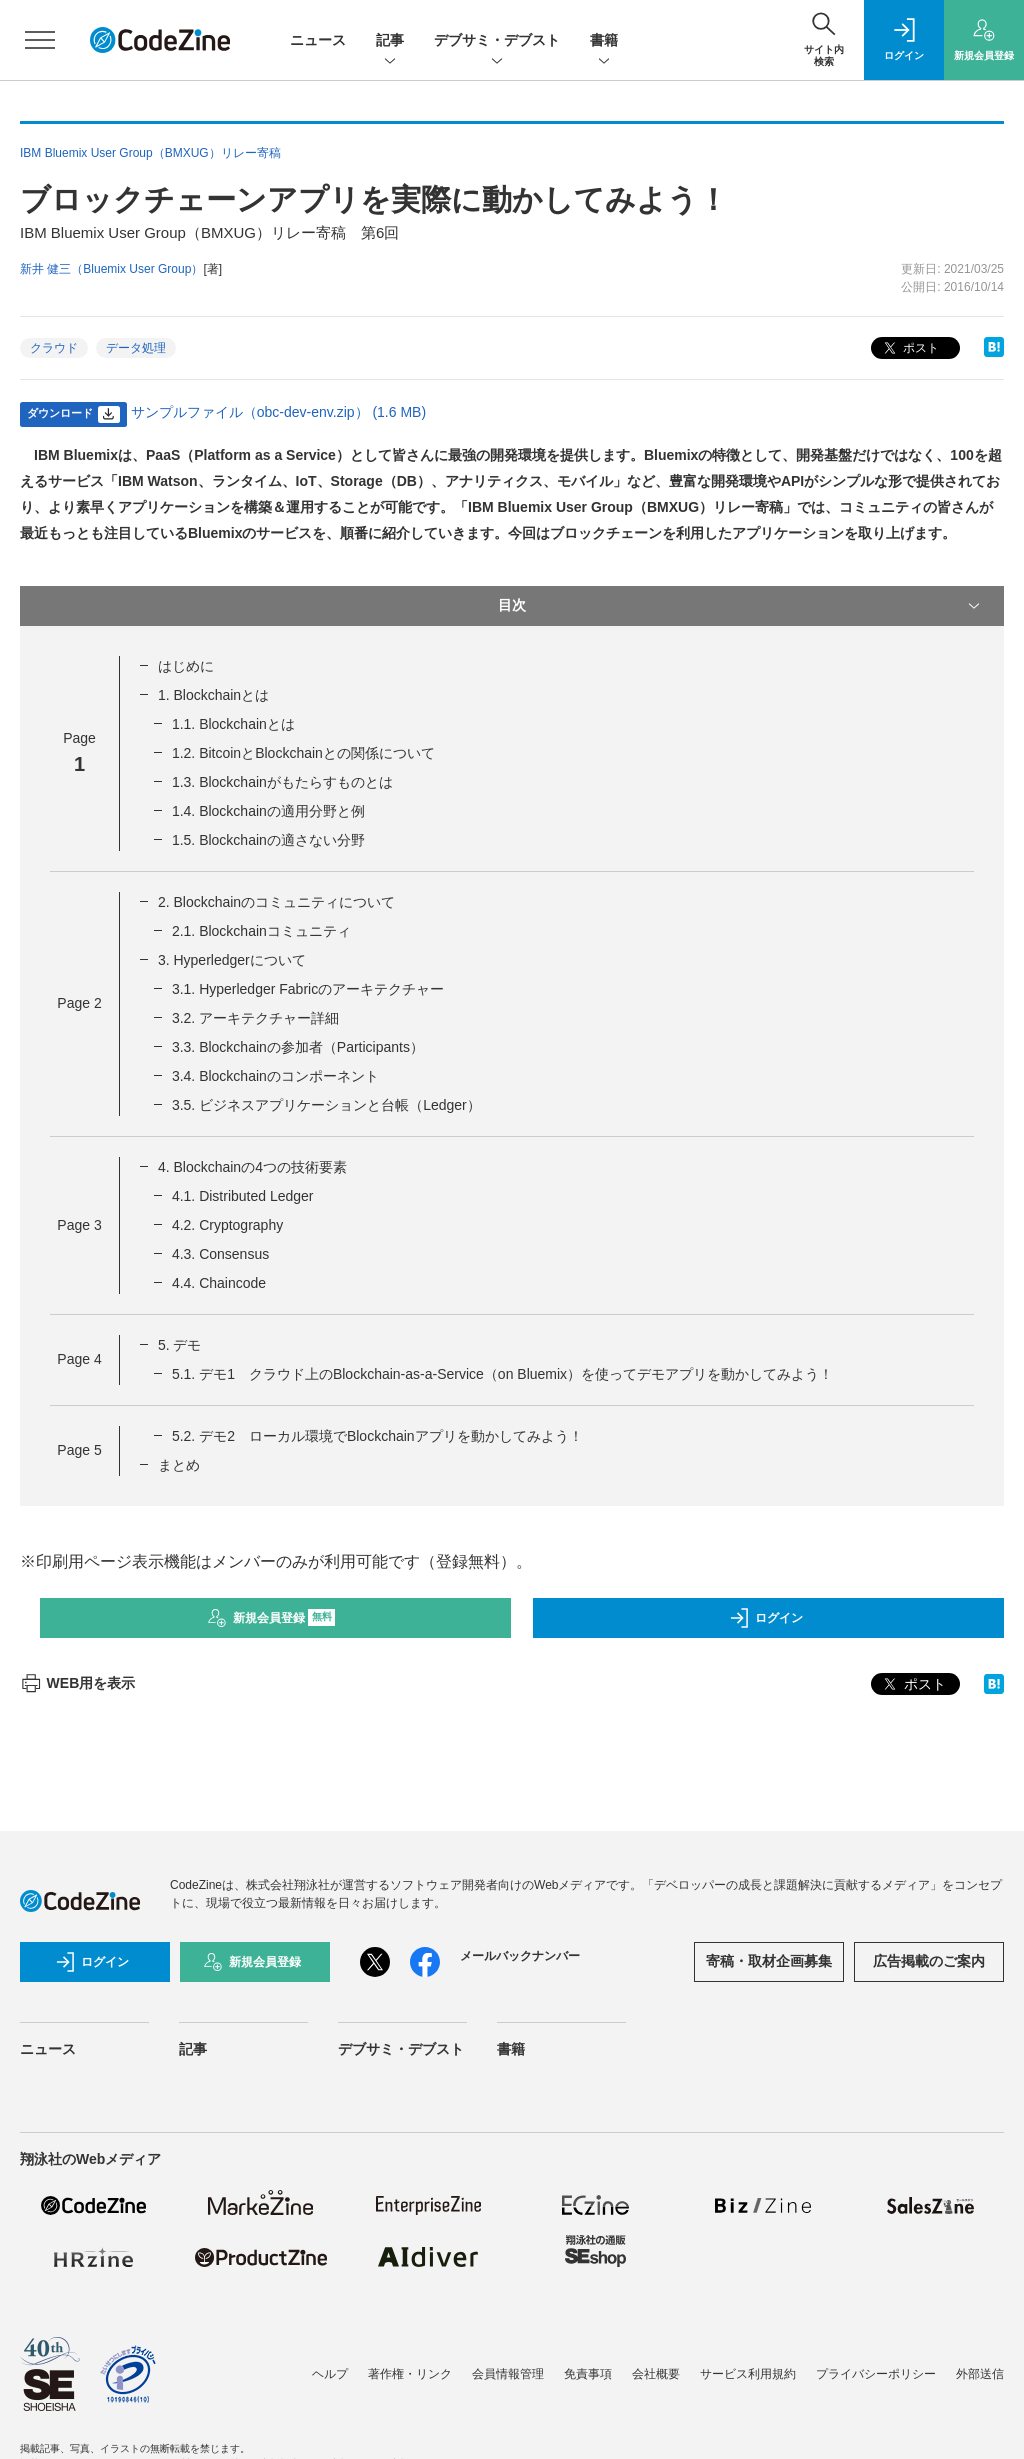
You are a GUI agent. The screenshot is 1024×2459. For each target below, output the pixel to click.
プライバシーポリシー (876, 2374)
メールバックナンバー (520, 1956)
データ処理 (136, 348)
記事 (390, 41)
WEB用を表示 (77, 1683)
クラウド (54, 348)
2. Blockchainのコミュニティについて (276, 902)
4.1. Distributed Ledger (243, 1196)
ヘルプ (330, 2374)
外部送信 (980, 2374)
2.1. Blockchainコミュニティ (261, 931)
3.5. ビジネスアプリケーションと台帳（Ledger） (326, 1105)
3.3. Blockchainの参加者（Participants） (298, 1047)
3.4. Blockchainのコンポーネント (275, 1076)
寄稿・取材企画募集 (769, 1961)
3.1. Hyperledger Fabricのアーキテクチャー (308, 989)
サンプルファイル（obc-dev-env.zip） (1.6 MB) (278, 412)
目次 (741, 606)
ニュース (318, 40)
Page (79, 1003)
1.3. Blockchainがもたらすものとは (282, 782)
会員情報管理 (508, 2374)
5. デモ (180, 1345)
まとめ (179, 1465)
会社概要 (656, 2374)
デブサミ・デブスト (497, 41)
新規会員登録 (271, 1618)
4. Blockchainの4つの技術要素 (252, 1167)
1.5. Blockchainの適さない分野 (268, 840)
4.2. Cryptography (227, 1225)
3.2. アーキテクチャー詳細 (255, 1018)
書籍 (604, 41)
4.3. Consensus (220, 1254)
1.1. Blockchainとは (233, 724)
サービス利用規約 (748, 2374)
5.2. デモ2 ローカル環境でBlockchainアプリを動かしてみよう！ (377, 1436)
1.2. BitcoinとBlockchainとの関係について (303, 753)
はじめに (186, 666)
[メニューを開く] (40, 40)
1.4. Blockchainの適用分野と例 (268, 811)
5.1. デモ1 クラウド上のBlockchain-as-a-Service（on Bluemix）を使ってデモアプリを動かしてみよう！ (502, 1374)
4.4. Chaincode (219, 1283)
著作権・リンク (410, 2374)
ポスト (909, 348)
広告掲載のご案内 (929, 1961)
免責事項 (588, 2374)
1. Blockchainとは (213, 695)
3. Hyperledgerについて (232, 960)
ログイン (766, 1618)
